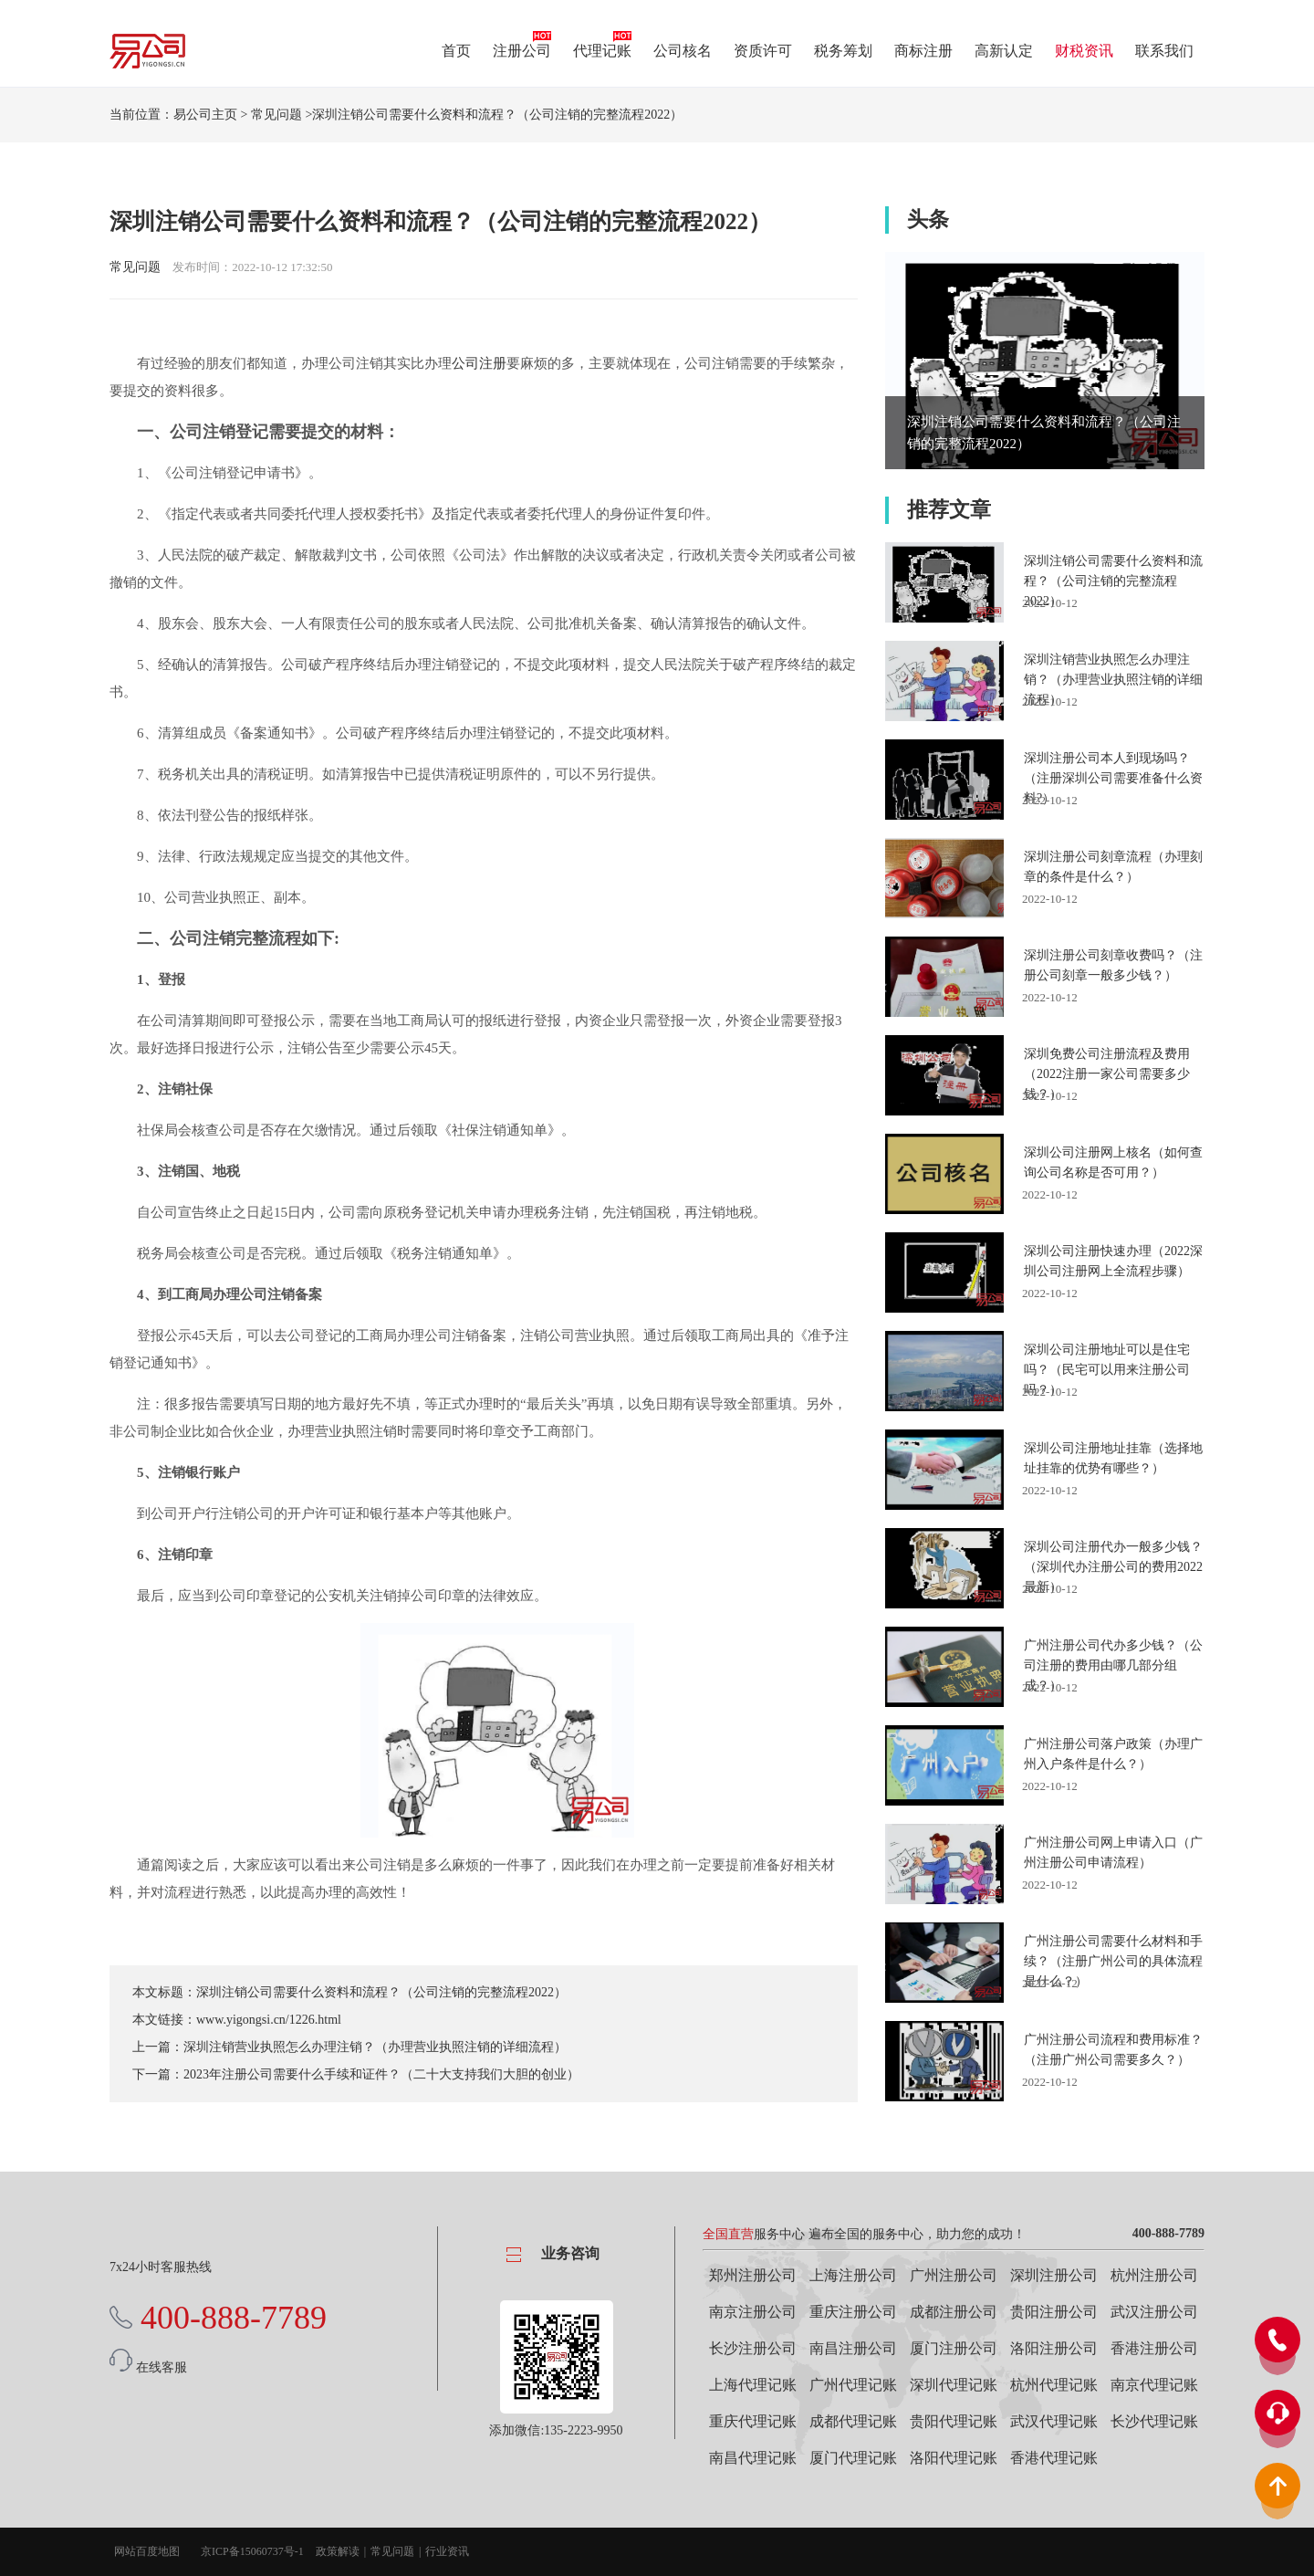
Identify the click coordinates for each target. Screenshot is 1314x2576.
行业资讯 (447, 2551)
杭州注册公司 (1154, 2275)
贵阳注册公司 (1054, 2311)
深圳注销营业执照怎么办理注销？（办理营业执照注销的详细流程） (375, 2047)
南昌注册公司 (853, 2348)
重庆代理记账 (753, 2421)
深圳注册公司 (1054, 2275)
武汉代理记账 (1054, 2421)
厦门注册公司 (953, 2348)
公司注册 (479, 363)
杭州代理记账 (1054, 2385)
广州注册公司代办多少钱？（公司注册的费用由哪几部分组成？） (1113, 1665)
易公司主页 (205, 114)
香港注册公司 (1154, 2348)
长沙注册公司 (753, 2348)
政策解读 (338, 2551)
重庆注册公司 (853, 2311)
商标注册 (923, 50)
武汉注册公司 (1154, 2311)
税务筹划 (843, 50)
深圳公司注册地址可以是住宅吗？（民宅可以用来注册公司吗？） (1107, 1370)
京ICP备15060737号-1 (252, 2551)
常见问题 (276, 114)
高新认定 (1004, 50)
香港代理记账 (1054, 2458)
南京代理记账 (1154, 2385)
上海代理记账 (753, 2385)
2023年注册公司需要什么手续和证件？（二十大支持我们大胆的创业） (381, 2074)
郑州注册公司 (753, 2275)
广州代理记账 (853, 2385)
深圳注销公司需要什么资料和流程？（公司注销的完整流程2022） (381, 1992)
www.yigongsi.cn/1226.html (268, 2019)
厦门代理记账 (853, 2458)
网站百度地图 (147, 2551)
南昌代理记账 (753, 2458)
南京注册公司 (753, 2311)
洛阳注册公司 (1054, 2348)
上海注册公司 (853, 2275)
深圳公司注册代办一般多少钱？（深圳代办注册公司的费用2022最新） (1113, 1567)
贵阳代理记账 (953, 2421)
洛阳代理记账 (953, 2458)
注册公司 (522, 50)
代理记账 (602, 50)
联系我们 (1164, 50)
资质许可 (763, 50)
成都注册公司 (953, 2311)
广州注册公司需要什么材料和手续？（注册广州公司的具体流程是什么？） (1113, 1961)
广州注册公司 (953, 2275)
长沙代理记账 (1154, 2421)
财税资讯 (1084, 50)
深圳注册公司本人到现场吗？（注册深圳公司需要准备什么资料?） (1113, 778)
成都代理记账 (853, 2421)
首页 (456, 50)
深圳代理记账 (953, 2385)
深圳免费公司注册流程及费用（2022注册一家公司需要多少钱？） (1107, 1074)
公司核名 (682, 50)
